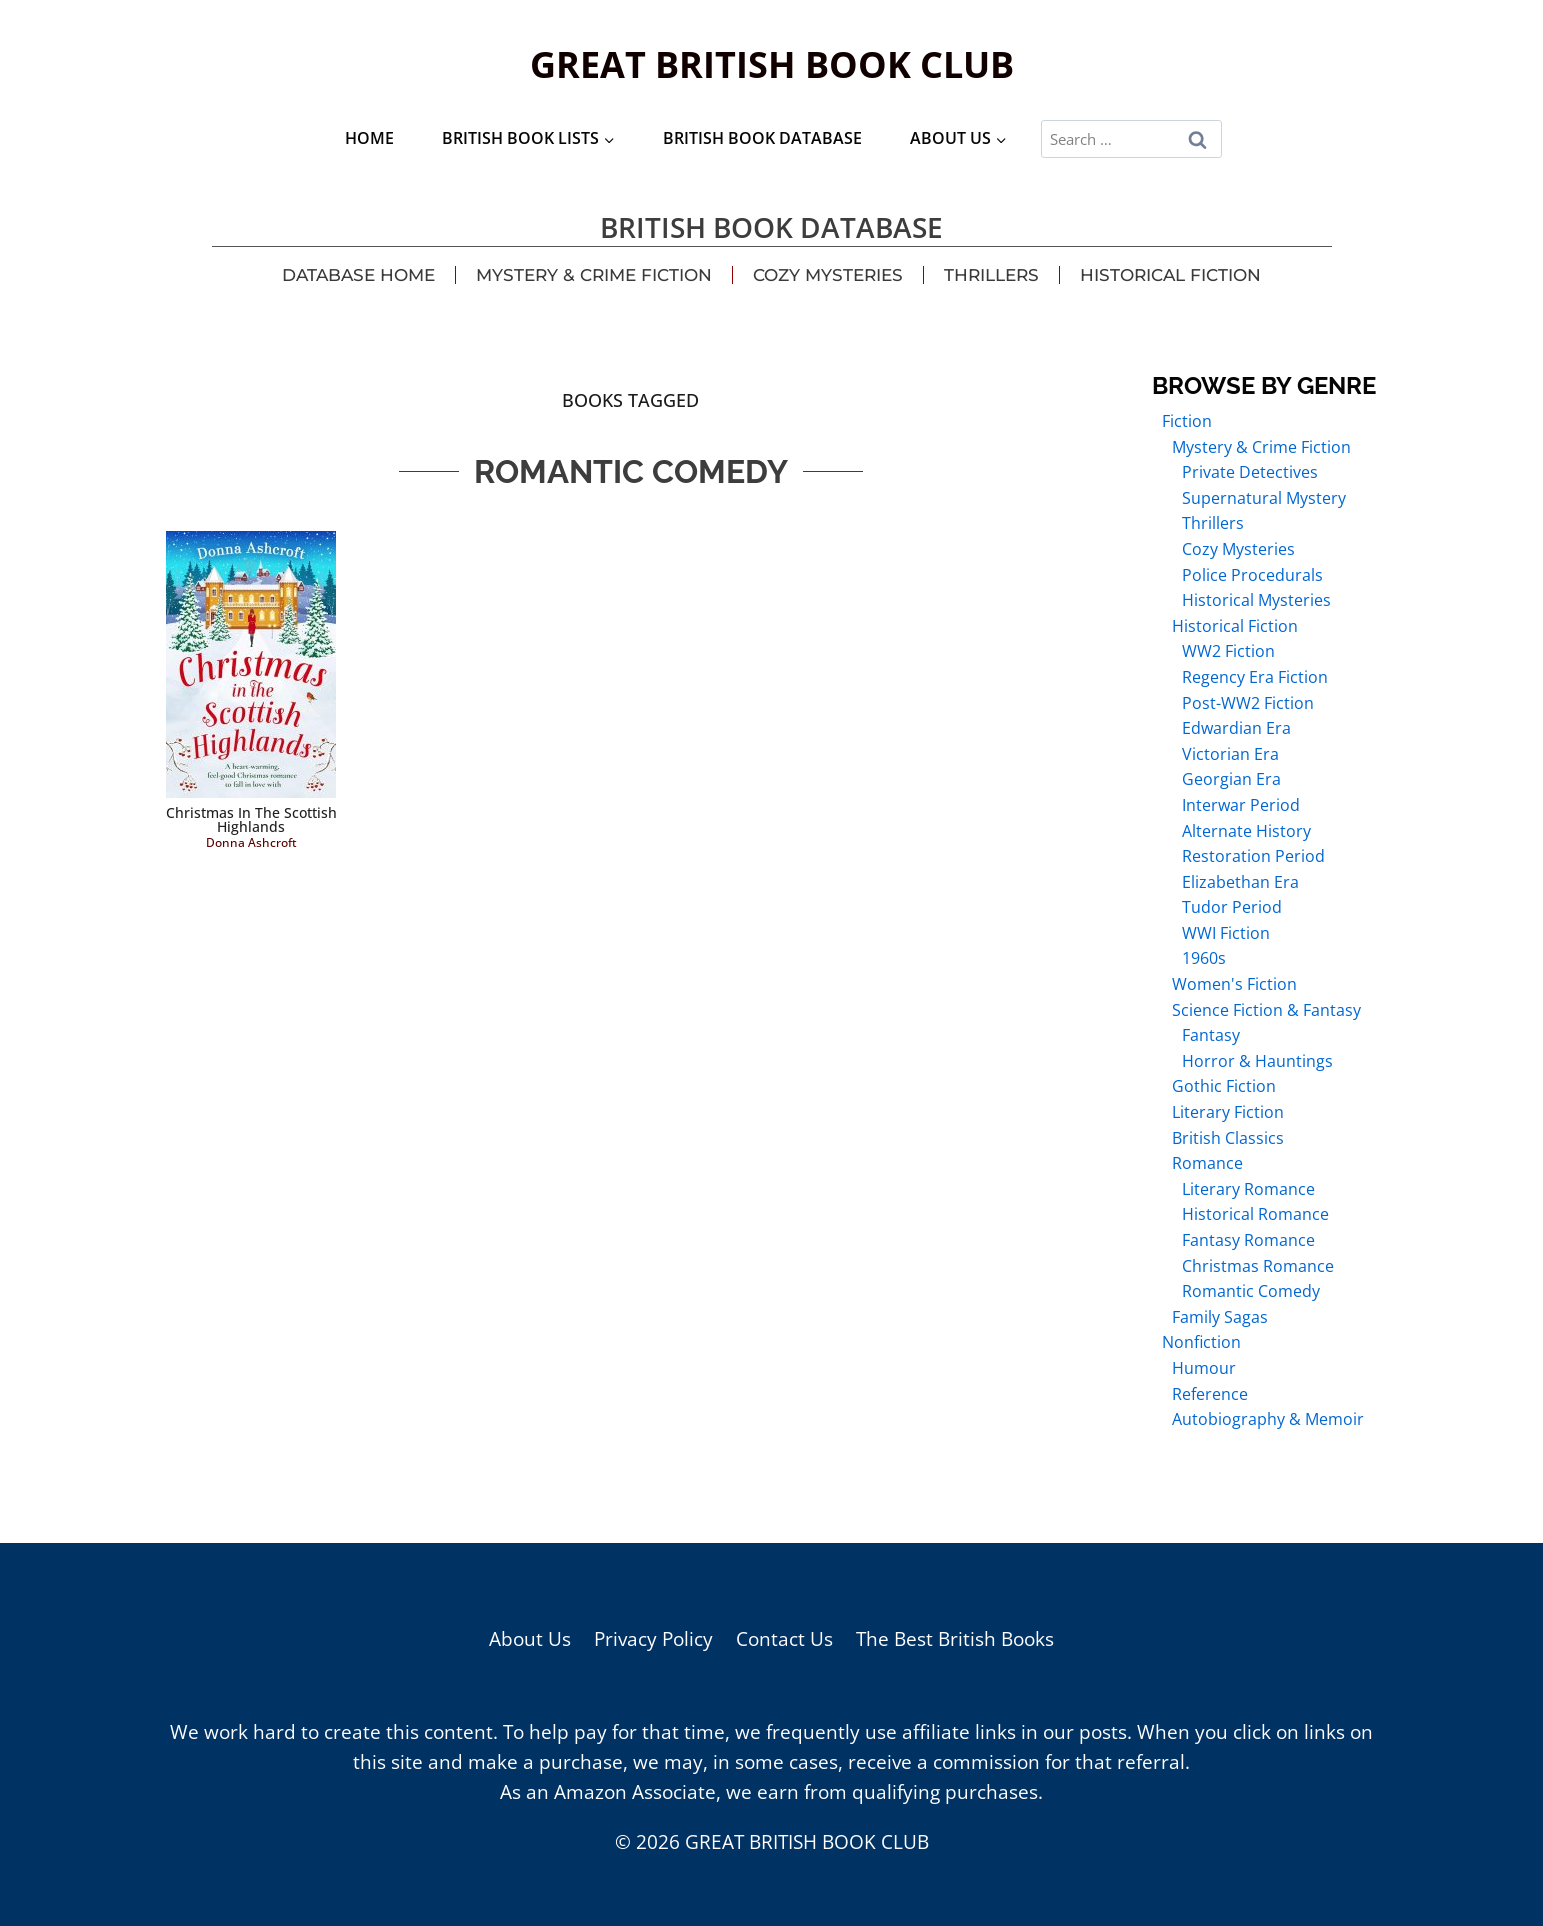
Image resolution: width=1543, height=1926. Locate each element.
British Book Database (762, 138)
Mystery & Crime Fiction (594, 275)
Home (369, 138)
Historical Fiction (1170, 275)
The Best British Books (955, 1639)
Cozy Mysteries (828, 275)
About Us (530, 1639)
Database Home (358, 275)
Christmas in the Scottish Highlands (251, 819)
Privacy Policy (653, 1639)
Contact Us (784, 1639)
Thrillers (991, 275)
